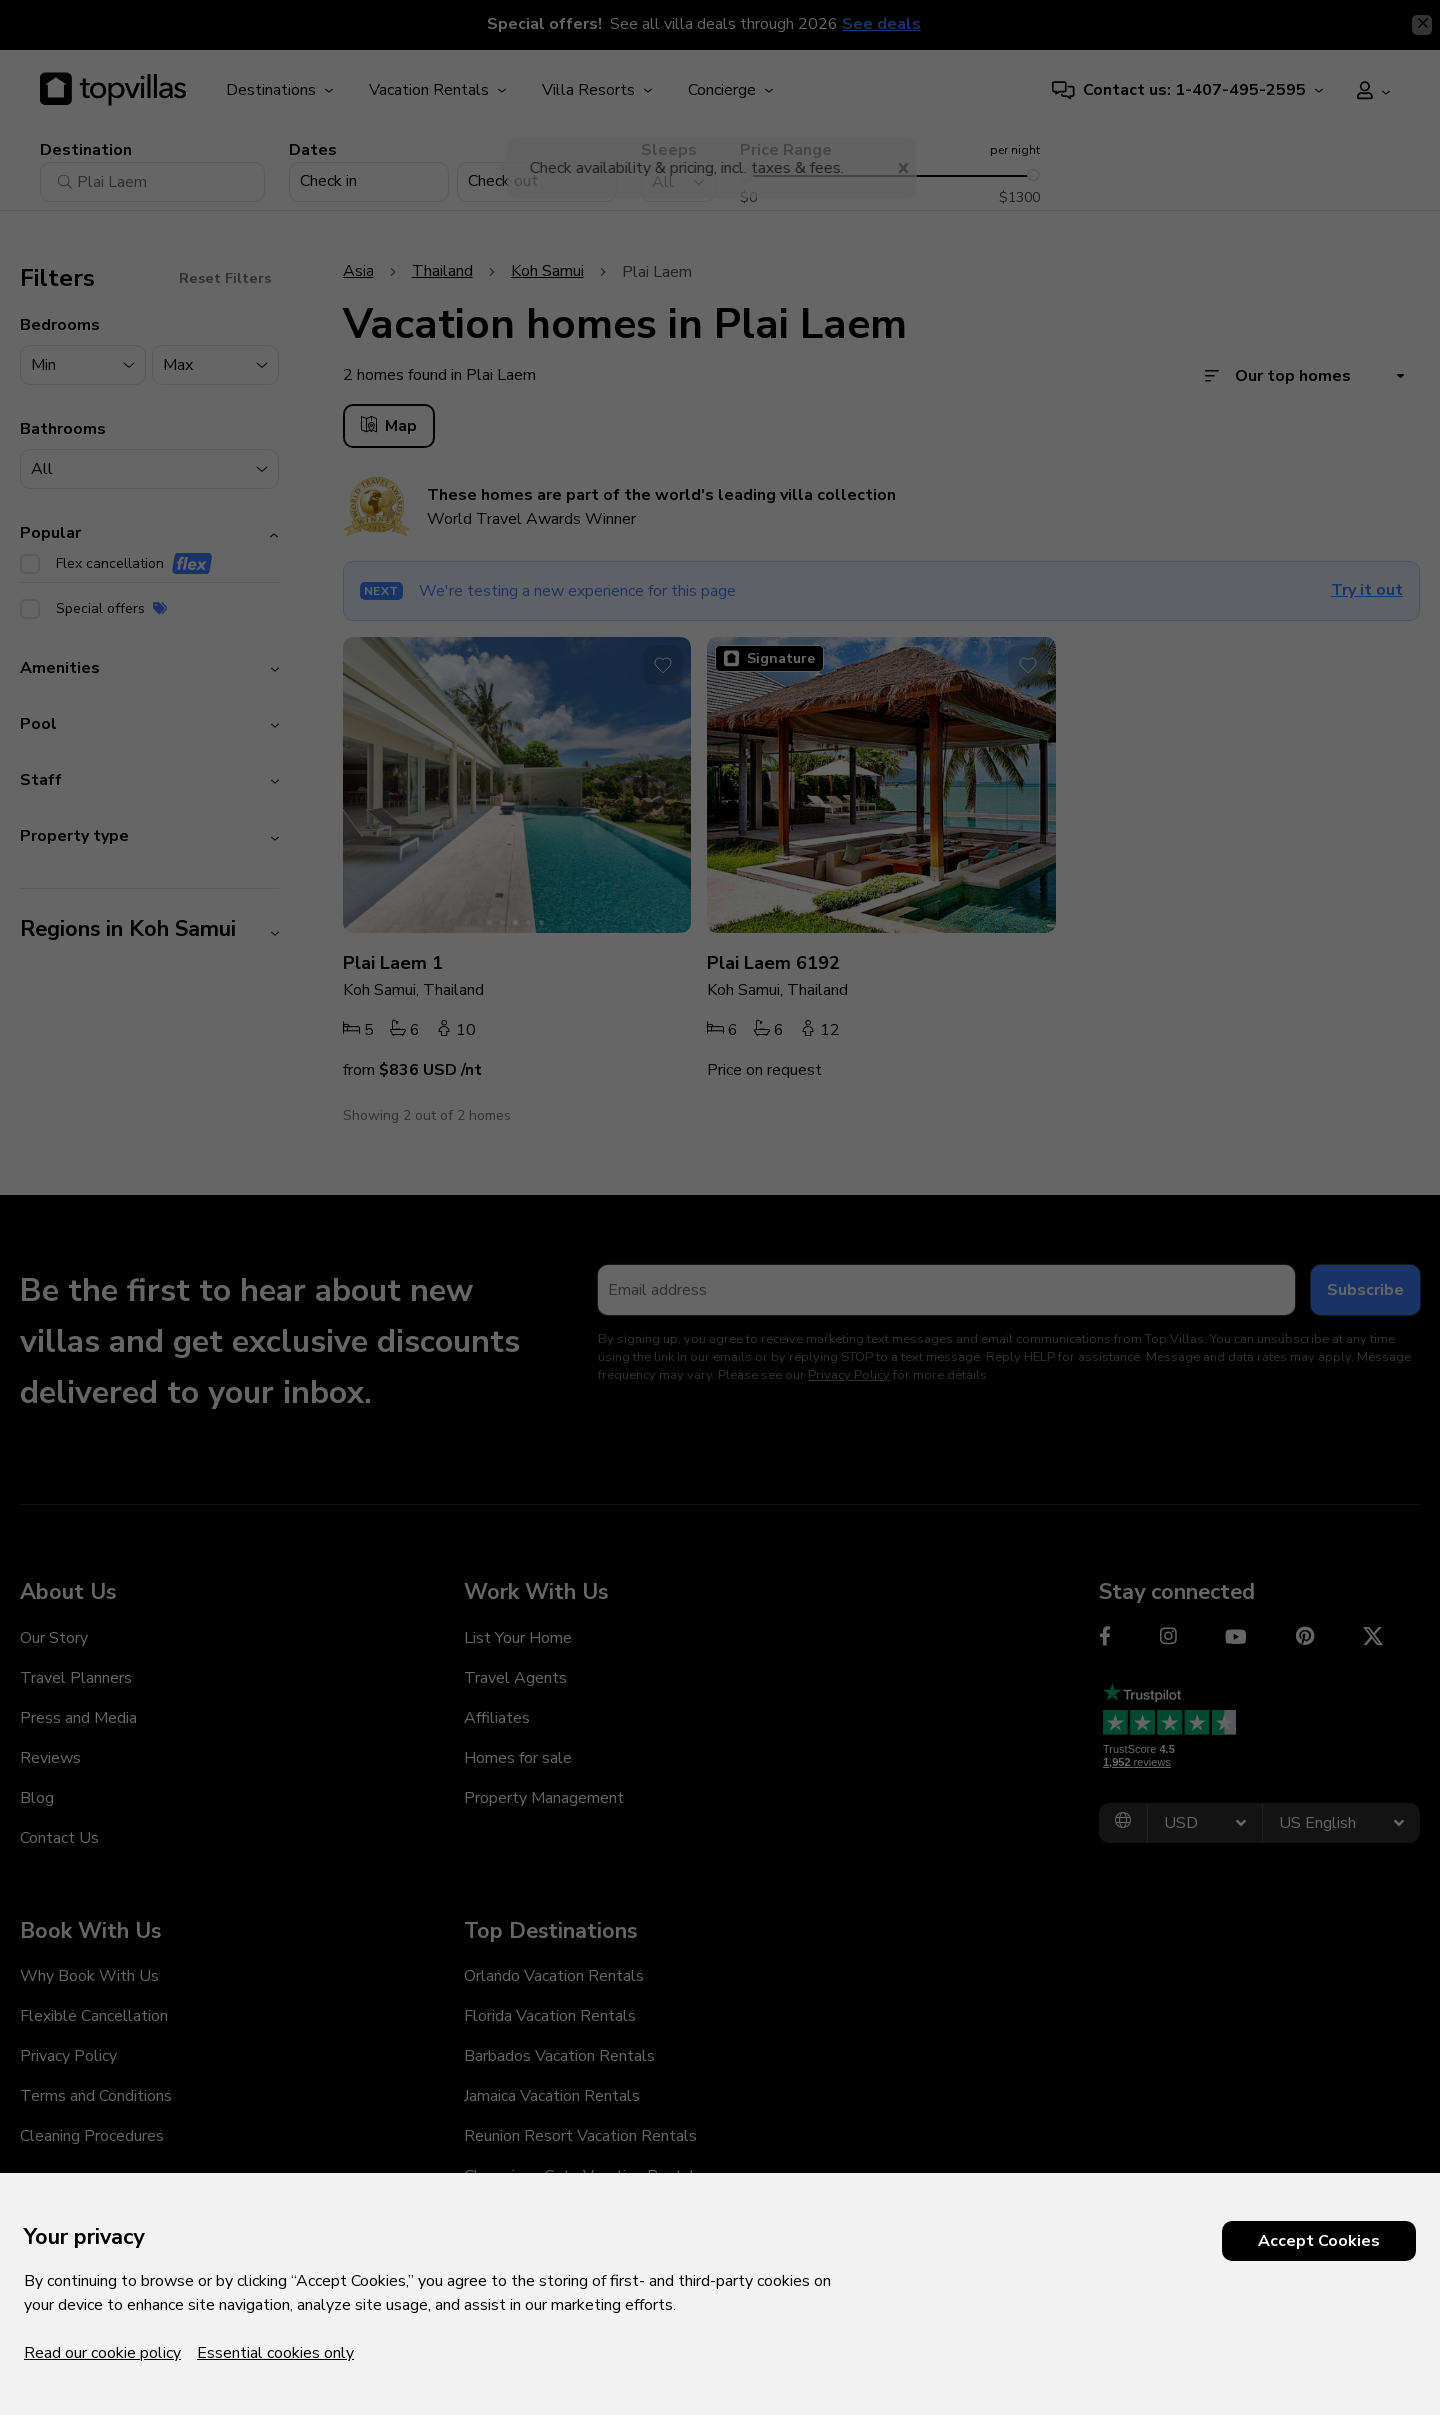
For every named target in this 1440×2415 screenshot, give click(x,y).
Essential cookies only (275, 2353)
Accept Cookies (1319, 2241)
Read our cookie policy (102, 2353)
